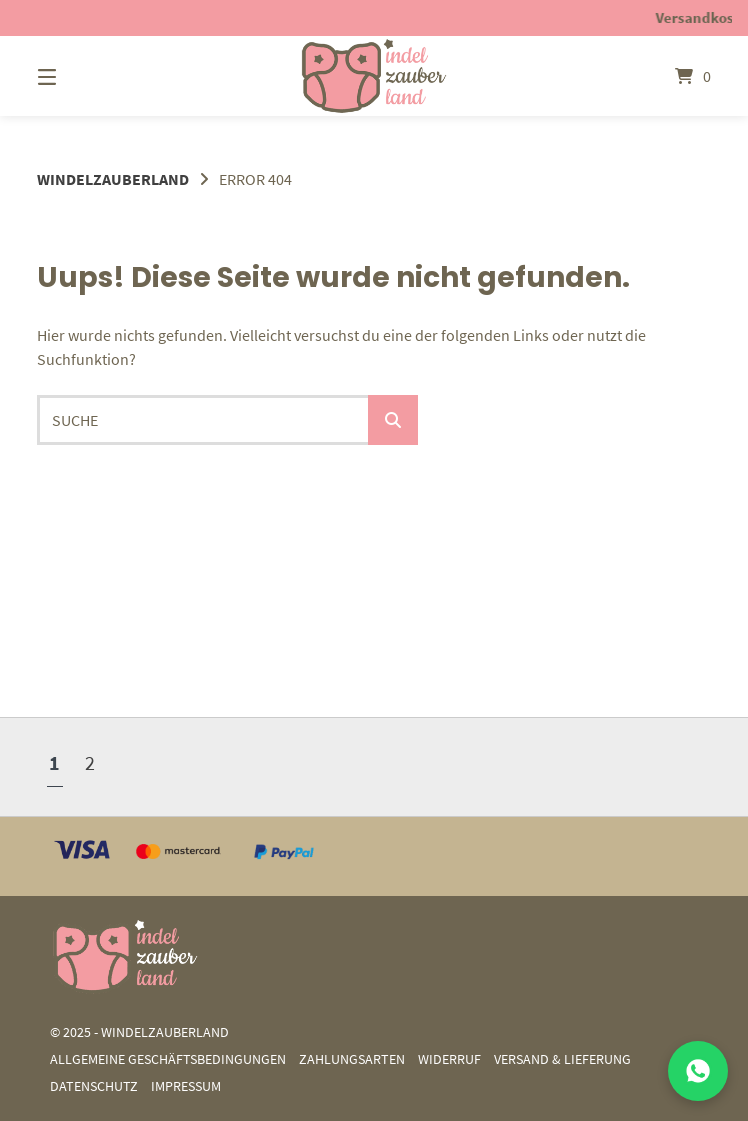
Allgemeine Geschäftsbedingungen (168, 1059)
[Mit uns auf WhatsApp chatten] (698, 1071)
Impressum (186, 1086)
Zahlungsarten (352, 1059)
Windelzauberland (113, 179)
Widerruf (449, 1059)
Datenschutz (94, 1086)
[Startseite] (374, 76)
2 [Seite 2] (90, 762)
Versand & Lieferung (562, 1059)
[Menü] (82, 76)
